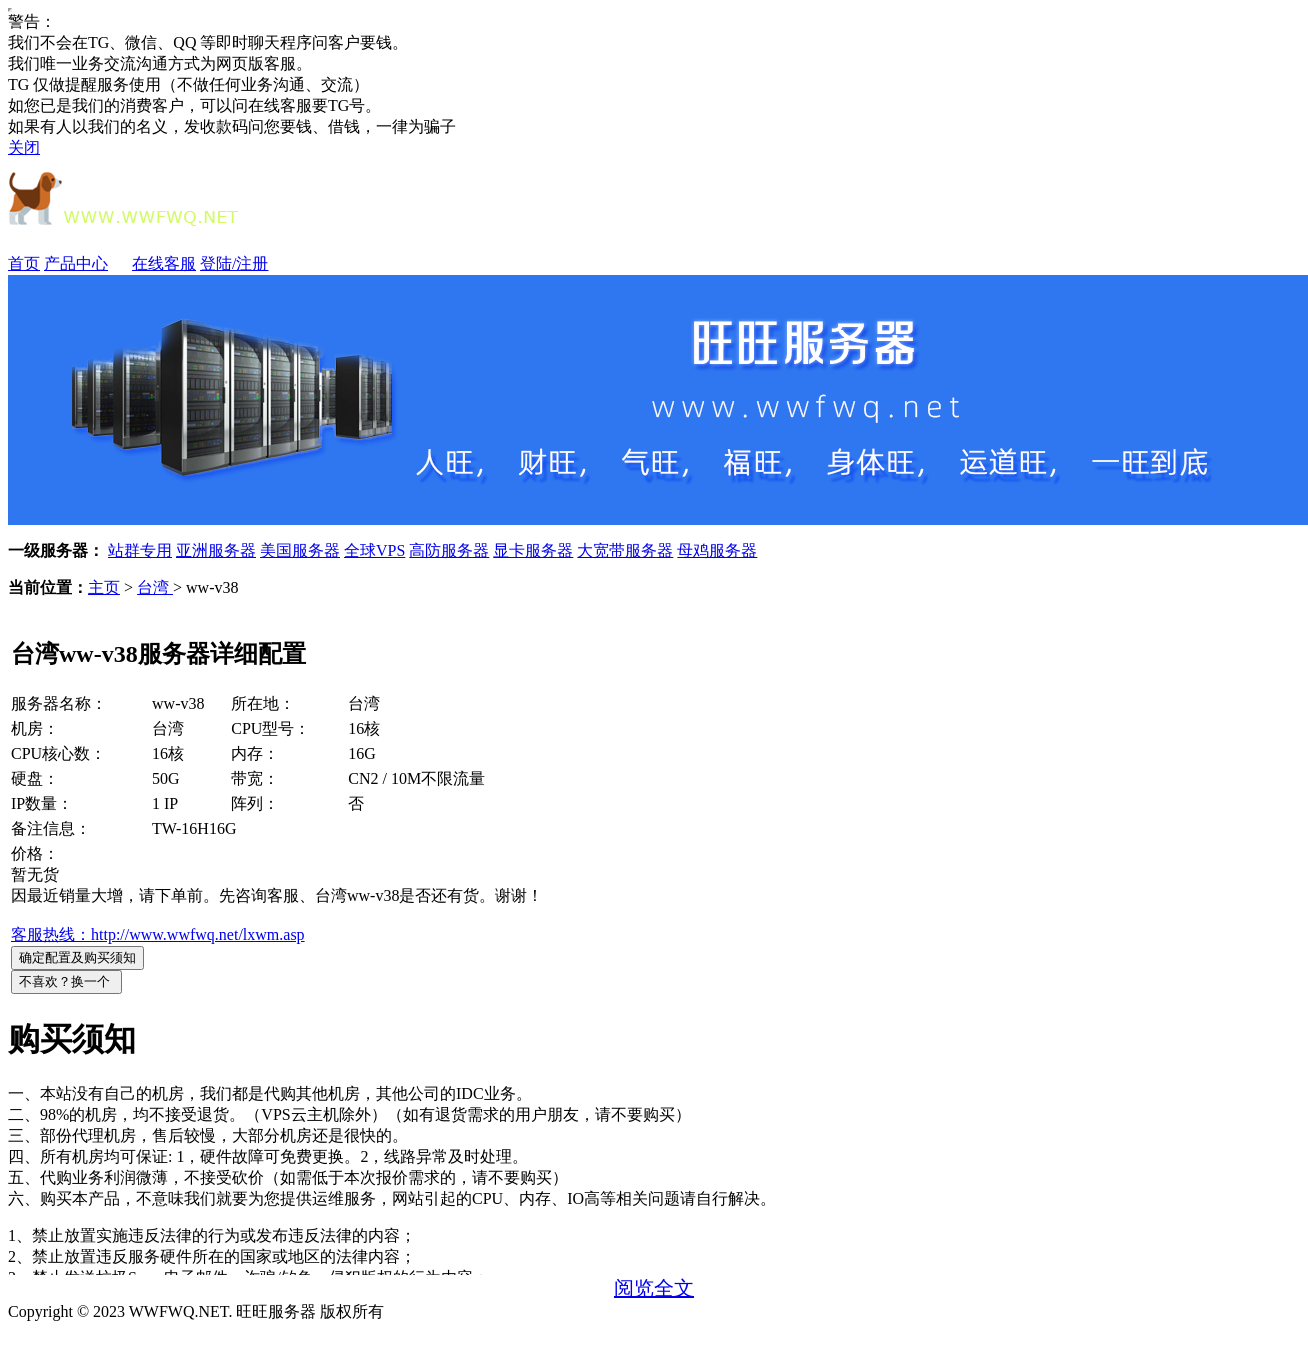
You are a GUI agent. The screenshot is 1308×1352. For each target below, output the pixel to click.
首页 (24, 263)
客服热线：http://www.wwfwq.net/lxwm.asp (158, 934)
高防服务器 (449, 550)
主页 (104, 587)
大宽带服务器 (625, 550)
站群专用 (140, 550)
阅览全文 (654, 1288)
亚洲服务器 (216, 550)
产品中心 (86, 263)
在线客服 (164, 263)
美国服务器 (300, 550)
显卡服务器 (533, 550)
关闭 (24, 147)
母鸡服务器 (717, 550)
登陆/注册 (234, 263)
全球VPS (374, 550)
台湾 (155, 587)
